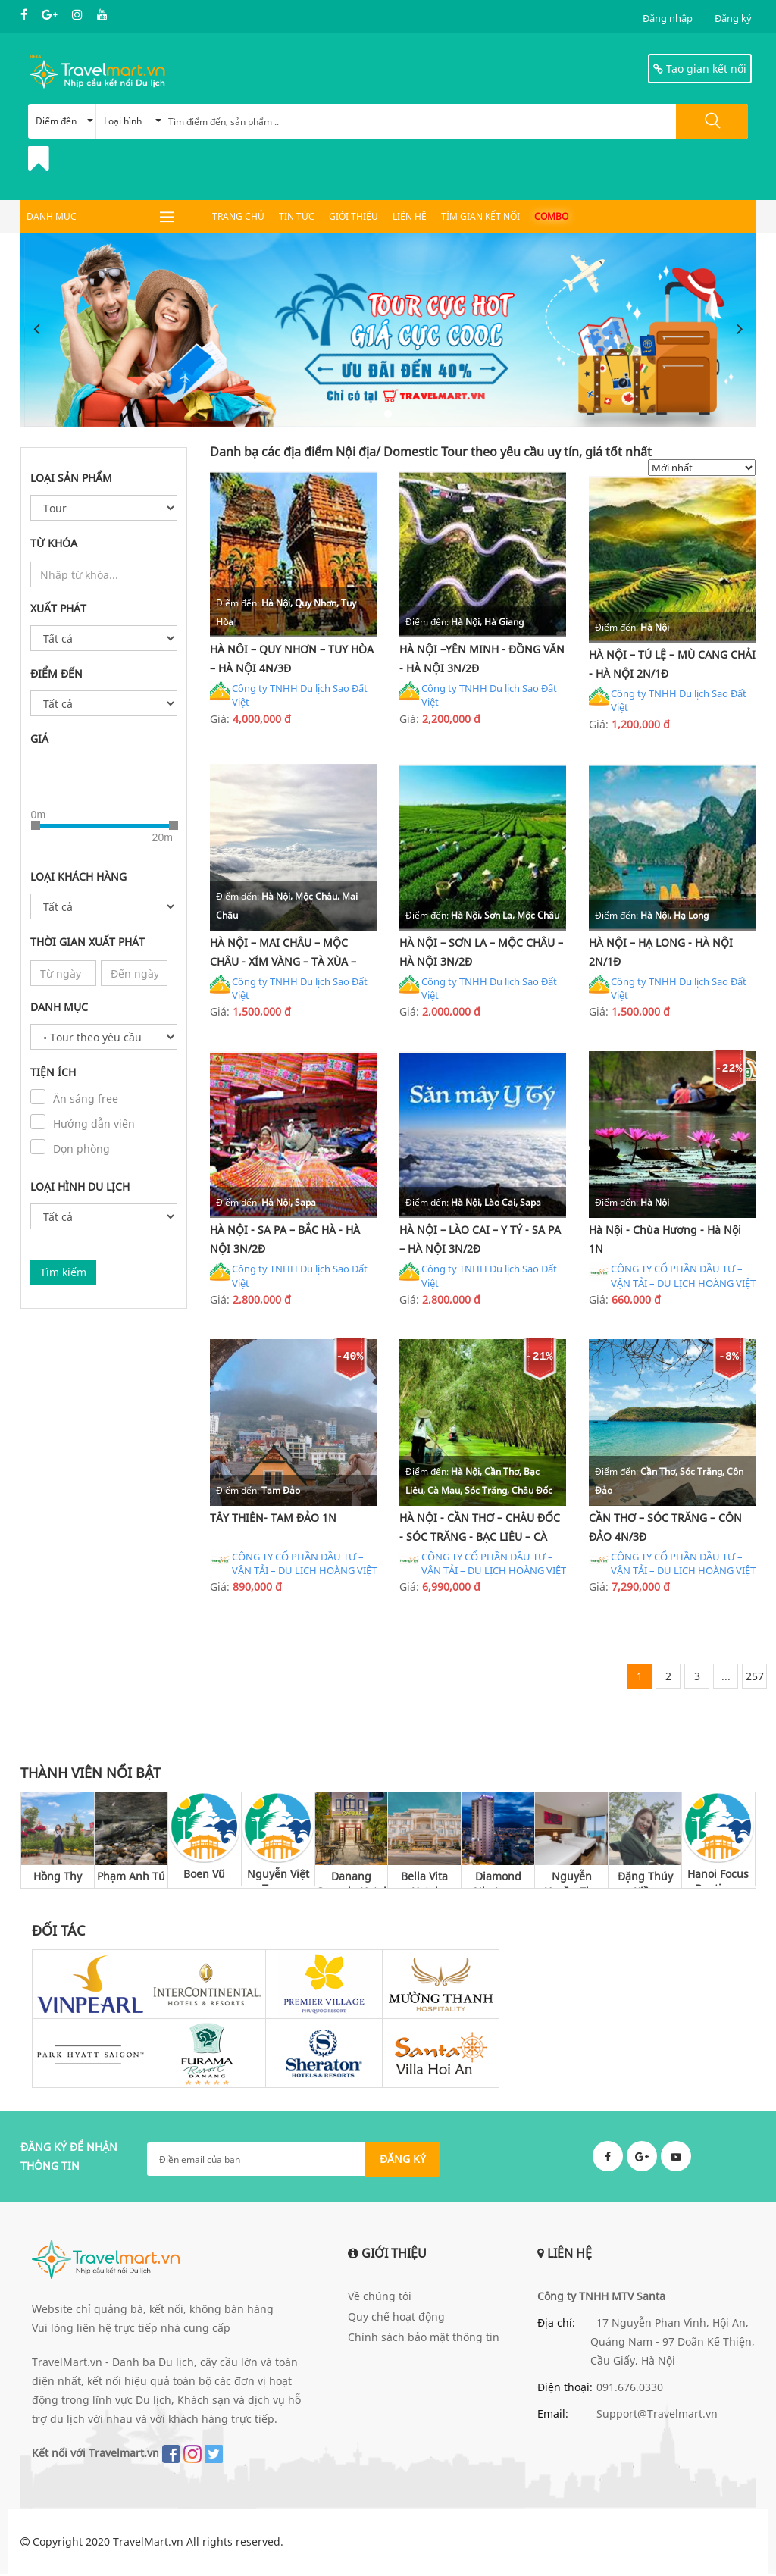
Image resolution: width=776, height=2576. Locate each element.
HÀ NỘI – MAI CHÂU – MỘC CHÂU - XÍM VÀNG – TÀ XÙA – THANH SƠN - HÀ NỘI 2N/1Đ (283, 955)
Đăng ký (733, 18)
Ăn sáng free (85, 1099)
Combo (551, 216)
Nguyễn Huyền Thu (571, 1881)
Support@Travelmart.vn (657, 2416)
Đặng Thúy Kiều (645, 1881)
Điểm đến (64, 120)
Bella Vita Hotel (424, 1881)
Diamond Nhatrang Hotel (498, 1881)
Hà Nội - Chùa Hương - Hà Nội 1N (665, 1240)
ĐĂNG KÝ (403, 2161)
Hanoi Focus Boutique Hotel (718, 1878)
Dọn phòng (81, 1149)
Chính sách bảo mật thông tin (423, 2340)
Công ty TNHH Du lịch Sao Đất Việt (289, 695)
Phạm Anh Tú (131, 1879)
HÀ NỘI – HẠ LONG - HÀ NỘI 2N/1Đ (661, 952)
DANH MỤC (52, 216)
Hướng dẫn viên (94, 1124)
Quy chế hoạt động (396, 2319)
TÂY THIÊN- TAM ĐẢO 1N (273, 1519)
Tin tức (296, 216)
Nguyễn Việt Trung (278, 1878)
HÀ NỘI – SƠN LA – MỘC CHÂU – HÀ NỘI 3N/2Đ (481, 952)
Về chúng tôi (379, 2299)
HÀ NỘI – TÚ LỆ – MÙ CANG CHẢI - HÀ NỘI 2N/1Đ (672, 664)
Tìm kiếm (63, 1273)
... (726, 1679)
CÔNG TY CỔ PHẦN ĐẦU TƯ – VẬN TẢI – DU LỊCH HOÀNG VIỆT (672, 1277)
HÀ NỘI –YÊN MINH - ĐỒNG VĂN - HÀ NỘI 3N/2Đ (482, 658)
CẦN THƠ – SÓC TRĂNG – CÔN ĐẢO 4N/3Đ (665, 1528)
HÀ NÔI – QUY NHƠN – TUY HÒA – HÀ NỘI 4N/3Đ (292, 658)
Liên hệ (410, 216)
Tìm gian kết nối (480, 216)
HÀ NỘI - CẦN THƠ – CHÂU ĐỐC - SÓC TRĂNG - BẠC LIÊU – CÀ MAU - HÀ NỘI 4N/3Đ (479, 1531)
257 (755, 1679)
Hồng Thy (57, 1879)
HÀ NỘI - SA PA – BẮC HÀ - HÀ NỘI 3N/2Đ (285, 1240)
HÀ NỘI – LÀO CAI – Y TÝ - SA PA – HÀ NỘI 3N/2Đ (480, 1240)
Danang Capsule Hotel (351, 1881)
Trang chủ (238, 216)
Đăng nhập (668, 18)
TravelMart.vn (148, 2544)
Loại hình (132, 120)
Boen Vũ (204, 1876)
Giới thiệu (353, 216)
